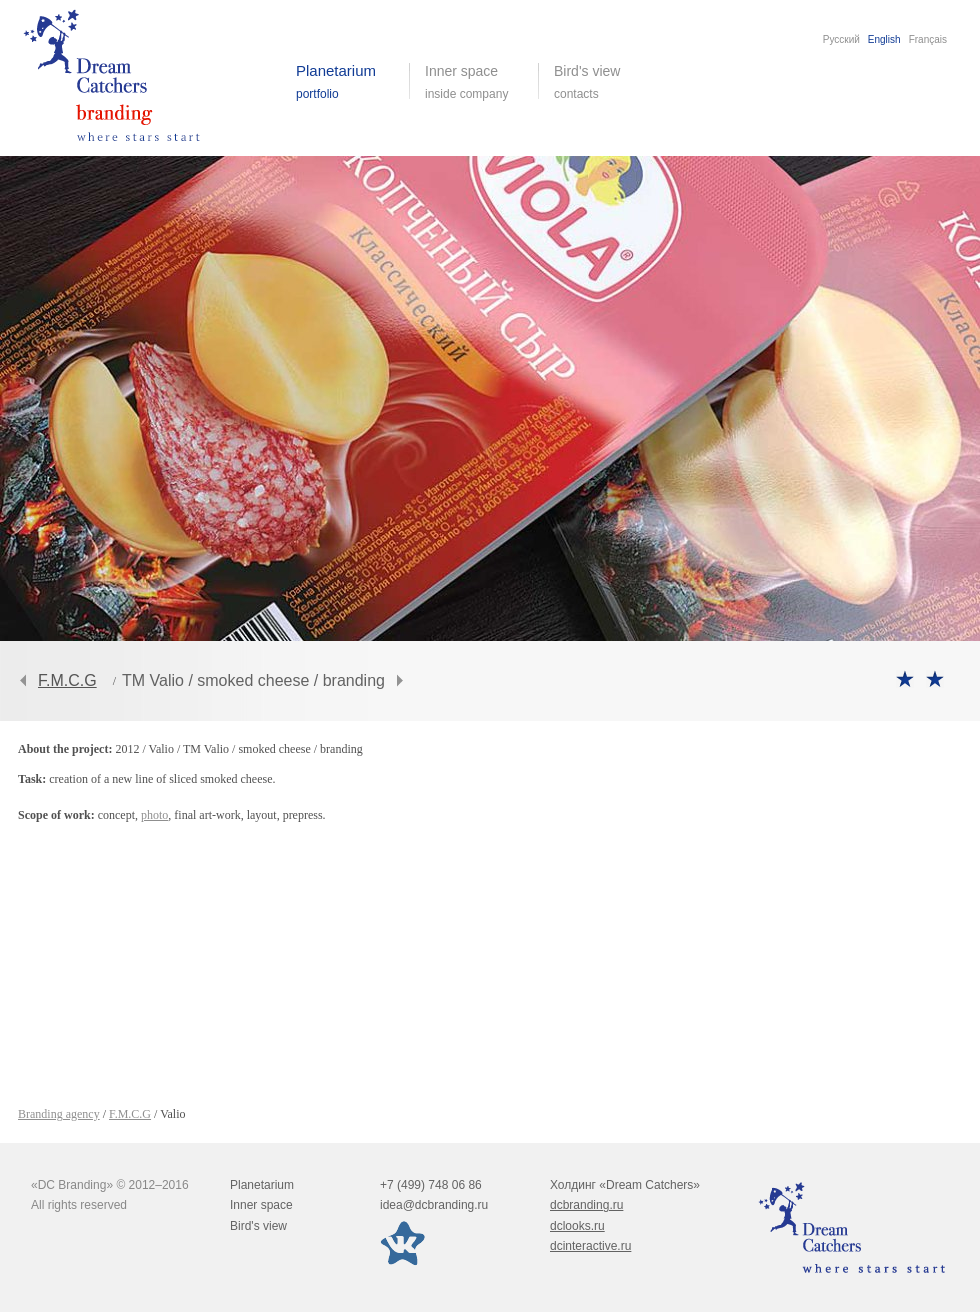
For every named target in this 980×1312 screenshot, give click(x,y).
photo (154, 815)
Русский (841, 39)
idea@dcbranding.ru (434, 1205)
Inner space (261, 1205)
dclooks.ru (577, 1226)
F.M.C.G (67, 680)
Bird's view (602, 82)
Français (928, 39)
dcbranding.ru (586, 1205)
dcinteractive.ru (590, 1246)
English (884, 39)
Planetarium (262, 1185)
